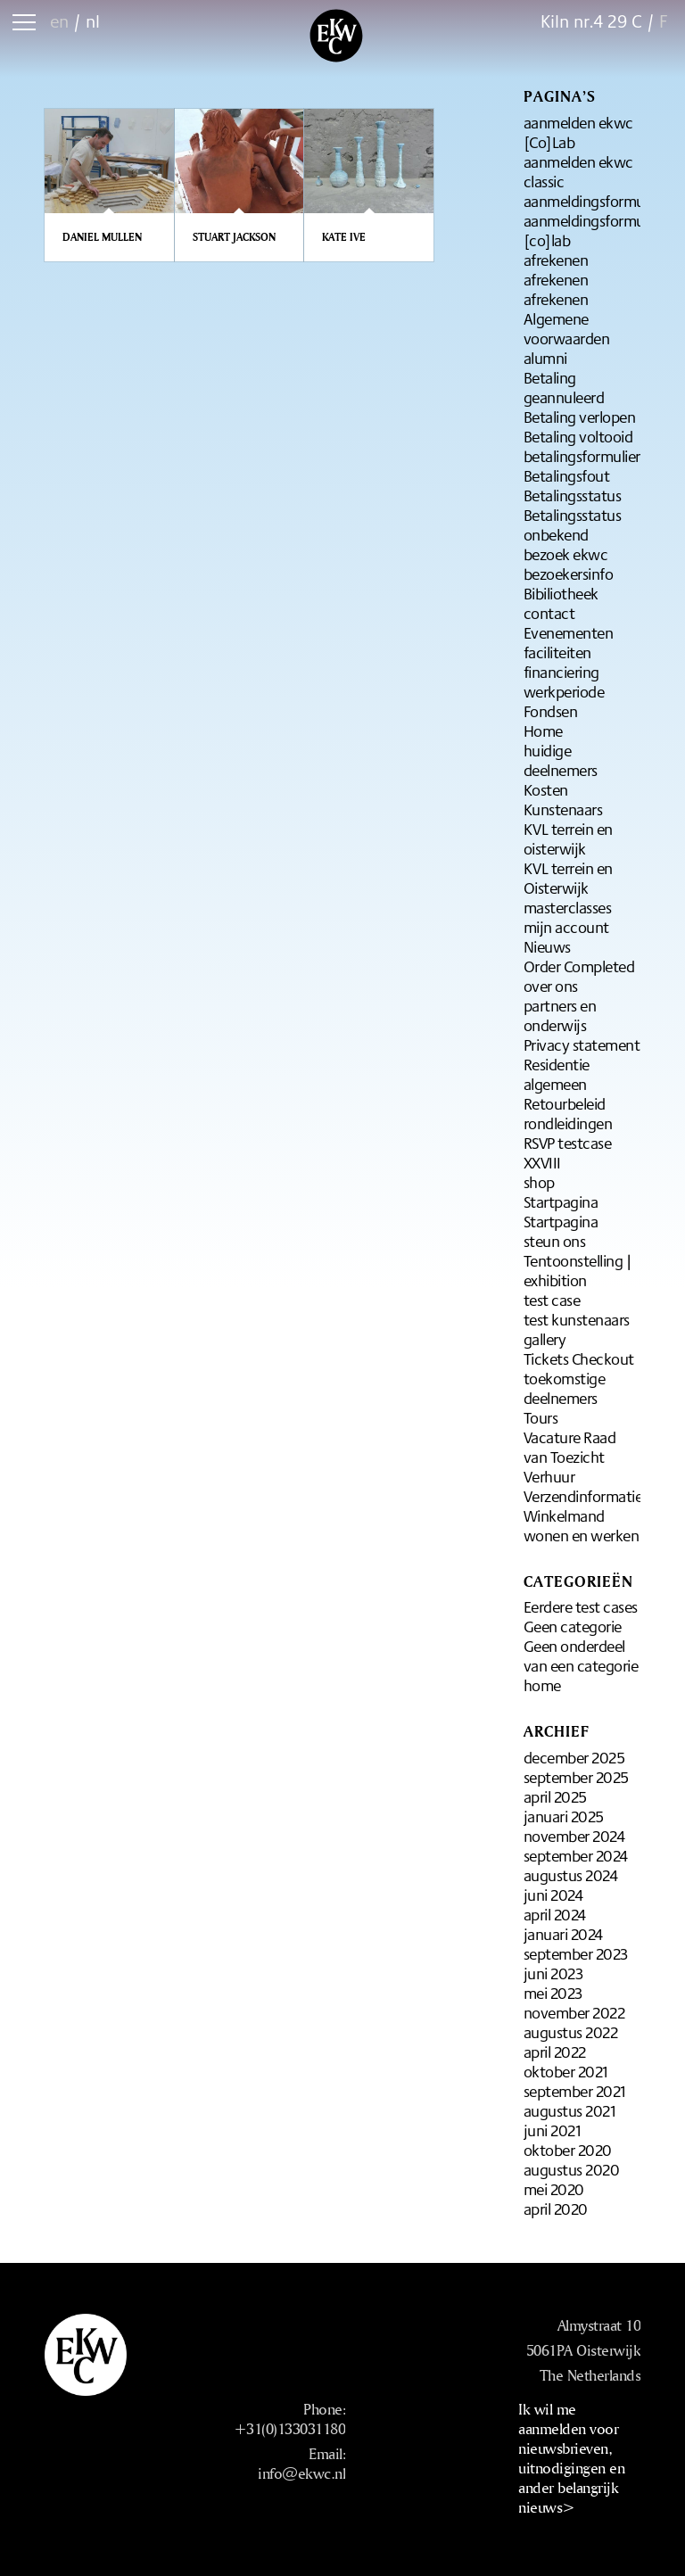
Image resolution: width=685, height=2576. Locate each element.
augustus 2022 (571, 2031)
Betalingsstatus (573, 495)
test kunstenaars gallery (577, 1329)
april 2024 (555, 1914)
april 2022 (555, 2051)
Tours (541, 1417)
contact (549, 612)
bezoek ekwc (566, 554)
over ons (551, 985)
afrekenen (556, 259)
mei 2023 (553, 1992)
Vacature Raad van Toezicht (570, 1446)
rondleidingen (568, 1123)
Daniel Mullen (102, 237)
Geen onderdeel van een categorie (581, 1655)
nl (93, 21)
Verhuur (549, 1476)
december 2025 (574, 1757)
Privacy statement (582, 1044)
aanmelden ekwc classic (578, 171)
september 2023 (576, 1953)
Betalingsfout (567, 475)
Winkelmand (564, 1515)
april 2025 (555, 1796)
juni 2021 (553, 2130)
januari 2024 (563, 1933)
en (59, 21)
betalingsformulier (582, 455)
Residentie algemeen (557, 1074)
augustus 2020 (572, 2169)
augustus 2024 (571, 1875)
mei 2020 (554, 2188)
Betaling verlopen (580, 416)
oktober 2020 (568, 2149)
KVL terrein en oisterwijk (568, 838)
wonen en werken (582, 1535)
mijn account (566, 926)
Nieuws (547, 946)
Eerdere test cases (581, 1606)
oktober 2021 (566, 2071)
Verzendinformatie (583, 1495)
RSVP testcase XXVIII (568, 1152)
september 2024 (576, 1855)
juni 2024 (553, 1894)
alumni (545, 357)
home (542, 1685)
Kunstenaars (563, 809)
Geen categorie (573, 1626)
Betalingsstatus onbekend (573, 524)
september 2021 (575, 2090)
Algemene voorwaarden (567, 328)
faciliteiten (557, 652)
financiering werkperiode (564, 681)
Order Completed (579, 966)
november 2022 (574, 2012)
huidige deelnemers (561, 760)
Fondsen (551, 710)
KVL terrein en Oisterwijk (568, 877)
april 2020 (556, 2208)
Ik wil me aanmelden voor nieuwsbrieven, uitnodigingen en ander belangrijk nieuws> (571, 2457)
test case (552, 1299)
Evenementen (569, 632)
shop (539, 1181)
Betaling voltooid (578, 436)
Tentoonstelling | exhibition (577, 1270)
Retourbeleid (565, 1103)
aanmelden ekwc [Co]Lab (578, 132)
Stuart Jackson (234, 237)
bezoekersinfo (569, 573)
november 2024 (574, 1835)
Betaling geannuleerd (564, 387)
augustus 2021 (570, 2110)
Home (543, 730)
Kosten (546, 789)
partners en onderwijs (560, 1015)
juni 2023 (553, 1973)
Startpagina (561, 1201)
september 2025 (576, 1776)
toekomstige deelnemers (565, 1387)
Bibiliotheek (561, 593)
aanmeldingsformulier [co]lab (594, 230)
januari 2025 (564, 1816)
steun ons (555, 1240)
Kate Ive (344, 237)
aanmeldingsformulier (594, 200)
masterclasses (568, 907)
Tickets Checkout (579, 1358)
